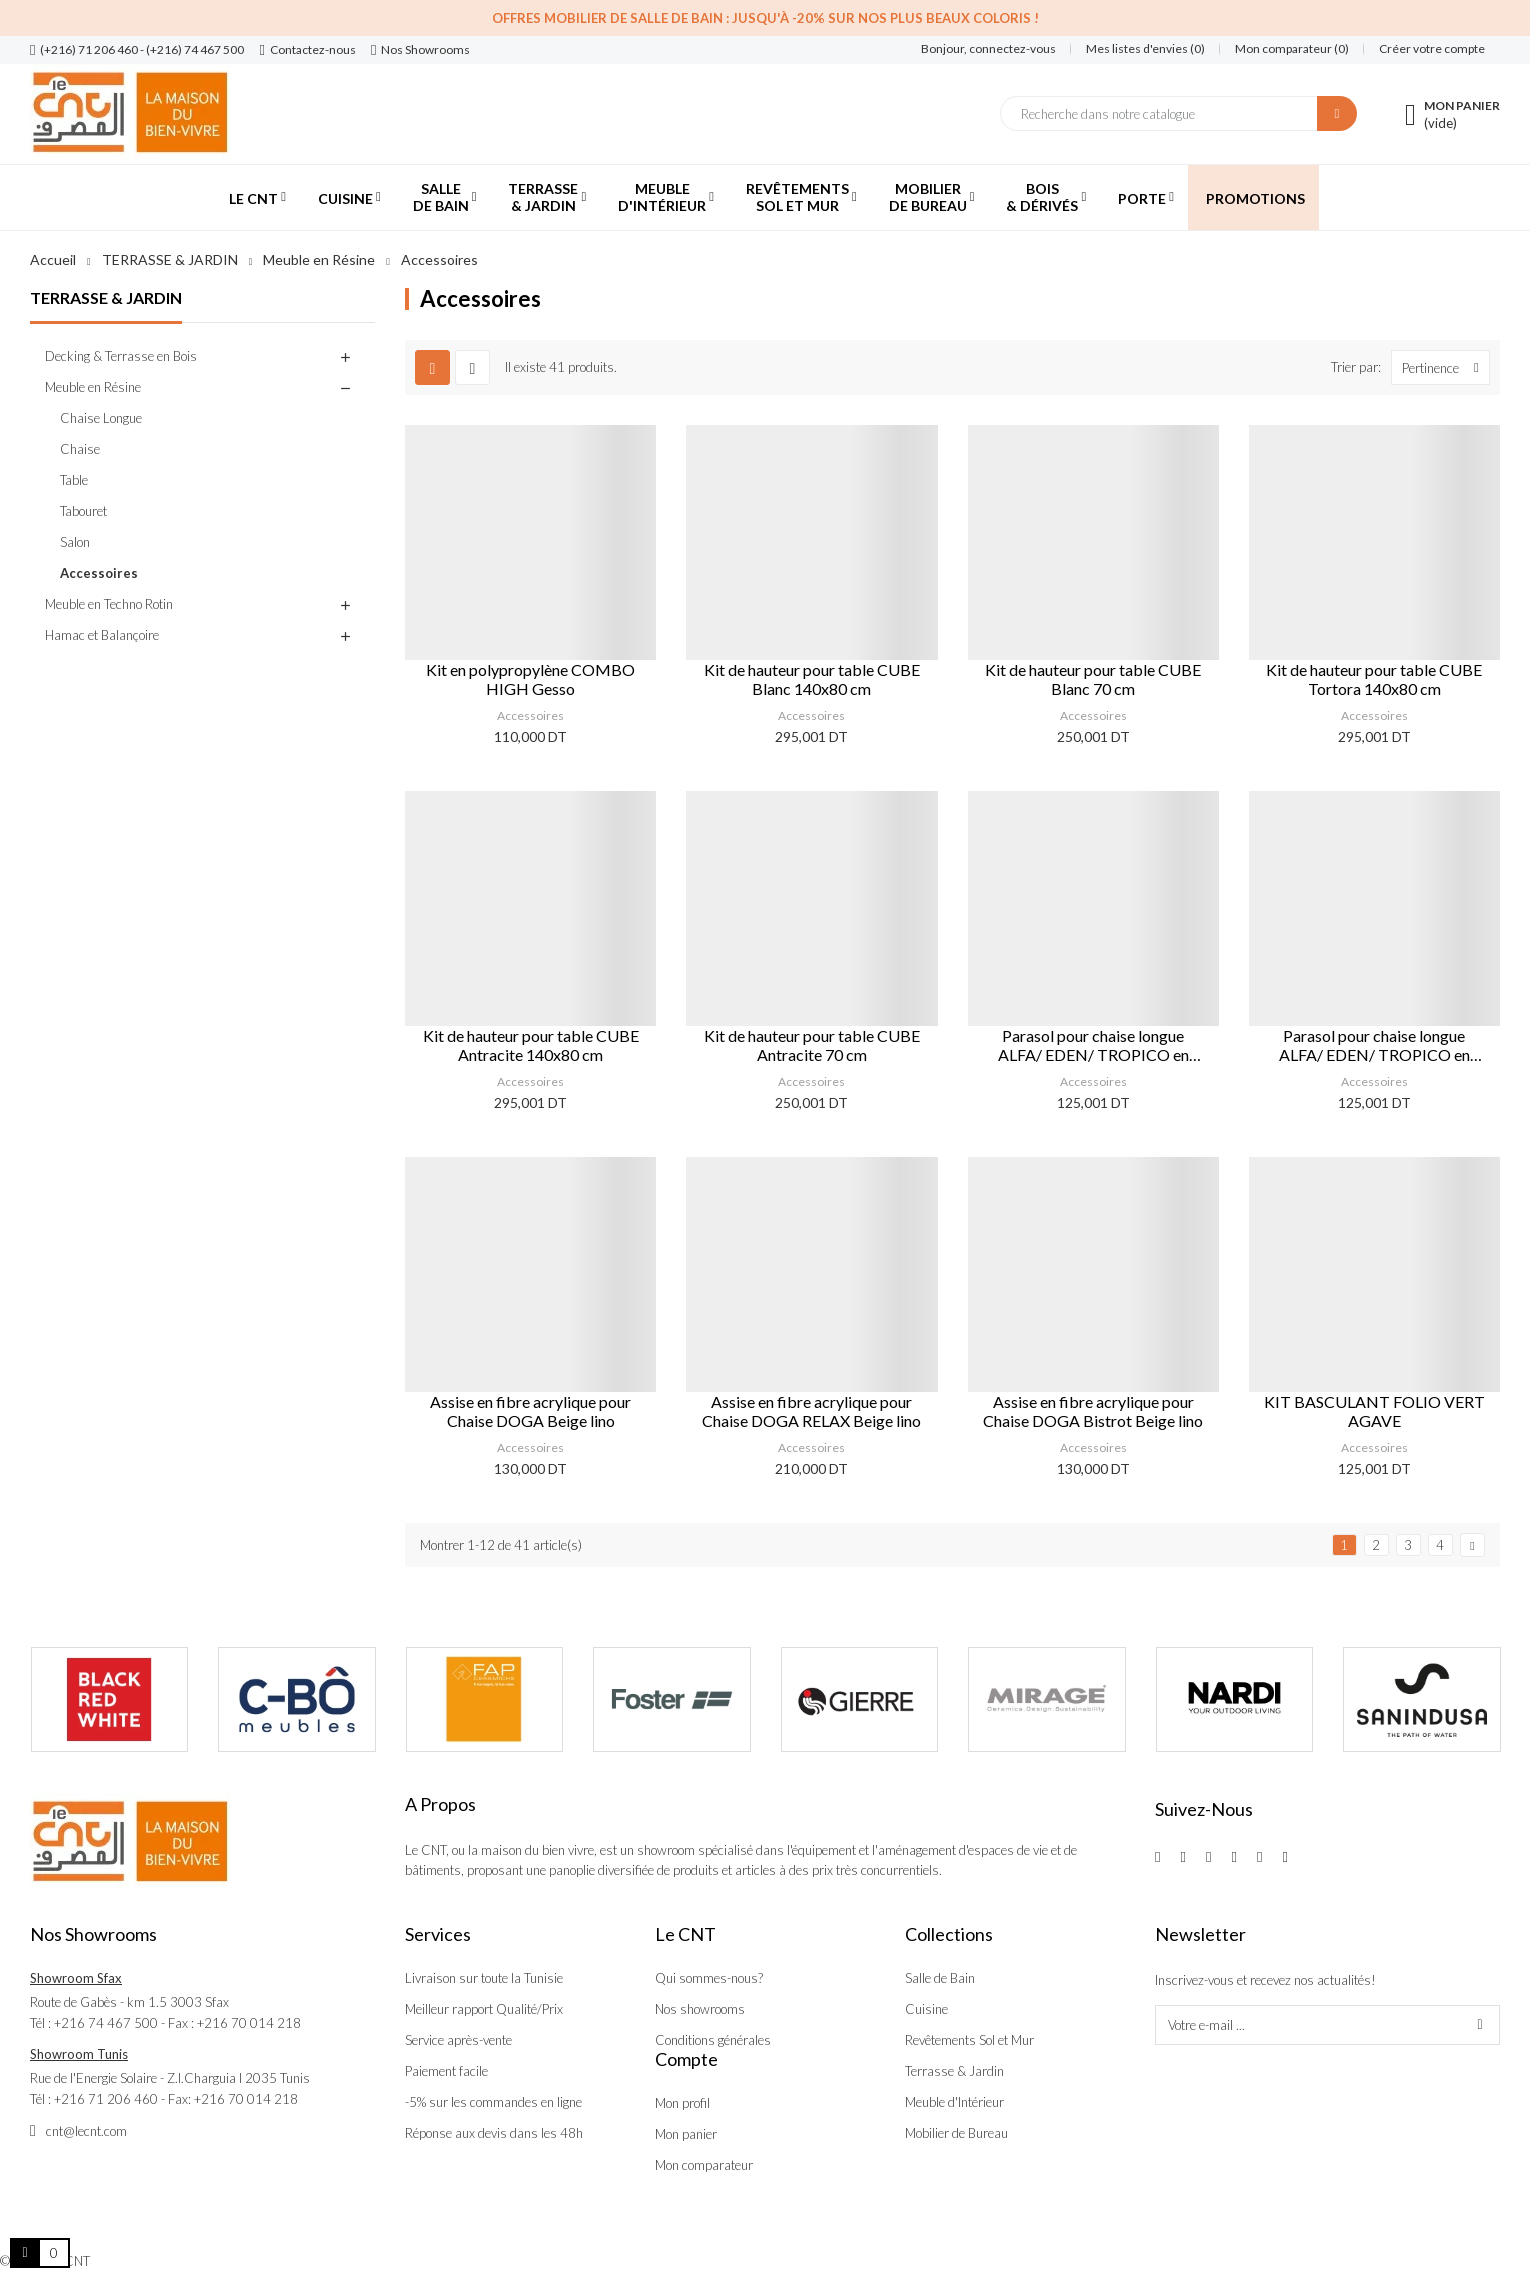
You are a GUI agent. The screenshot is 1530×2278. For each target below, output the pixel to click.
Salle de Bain (940, 1978)
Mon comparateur (704, 2165)
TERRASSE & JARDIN (106, 297)
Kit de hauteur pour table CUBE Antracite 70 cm (812, 1045)
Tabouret (83, 511)
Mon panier (686, 2134)
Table (74, 480)
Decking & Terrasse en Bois (121, 356)
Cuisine (926, 2009)
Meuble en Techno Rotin (109, 604)
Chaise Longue (101, 418)
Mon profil (682, 2103)
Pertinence (1445, 367)
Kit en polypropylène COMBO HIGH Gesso (530, 679)
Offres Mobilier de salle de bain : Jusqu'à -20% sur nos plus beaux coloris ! (765, 18)
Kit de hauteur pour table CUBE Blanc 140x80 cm (812, 679)
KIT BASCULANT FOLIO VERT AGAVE (1374, 1411)
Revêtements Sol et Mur (969, 2040)
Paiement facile (446, 2071)
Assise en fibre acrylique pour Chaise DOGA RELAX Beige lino (811, 1411)
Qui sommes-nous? (709, 1978)
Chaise (80, 449)
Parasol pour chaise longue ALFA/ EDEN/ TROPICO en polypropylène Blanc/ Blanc (1093, 1045)
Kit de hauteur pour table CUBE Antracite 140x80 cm (531, 1045)
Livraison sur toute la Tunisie (484, 1978)
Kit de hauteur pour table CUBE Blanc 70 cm (1093, 679)
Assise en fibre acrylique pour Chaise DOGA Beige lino (530, 1411)
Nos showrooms (700, 2009)
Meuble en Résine (93, 387)
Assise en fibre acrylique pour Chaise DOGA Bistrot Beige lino (1093, 1411)
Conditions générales (713, 2040)
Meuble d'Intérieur (954, 2102)
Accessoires (99, 573)
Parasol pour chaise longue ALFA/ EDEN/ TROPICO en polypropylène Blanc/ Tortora (1374, 1045)
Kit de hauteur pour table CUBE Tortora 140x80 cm (1374, 679)
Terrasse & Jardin (954, 2071)
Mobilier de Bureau (956, 2133)
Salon (75, 542)
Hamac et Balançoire (102, 635)
